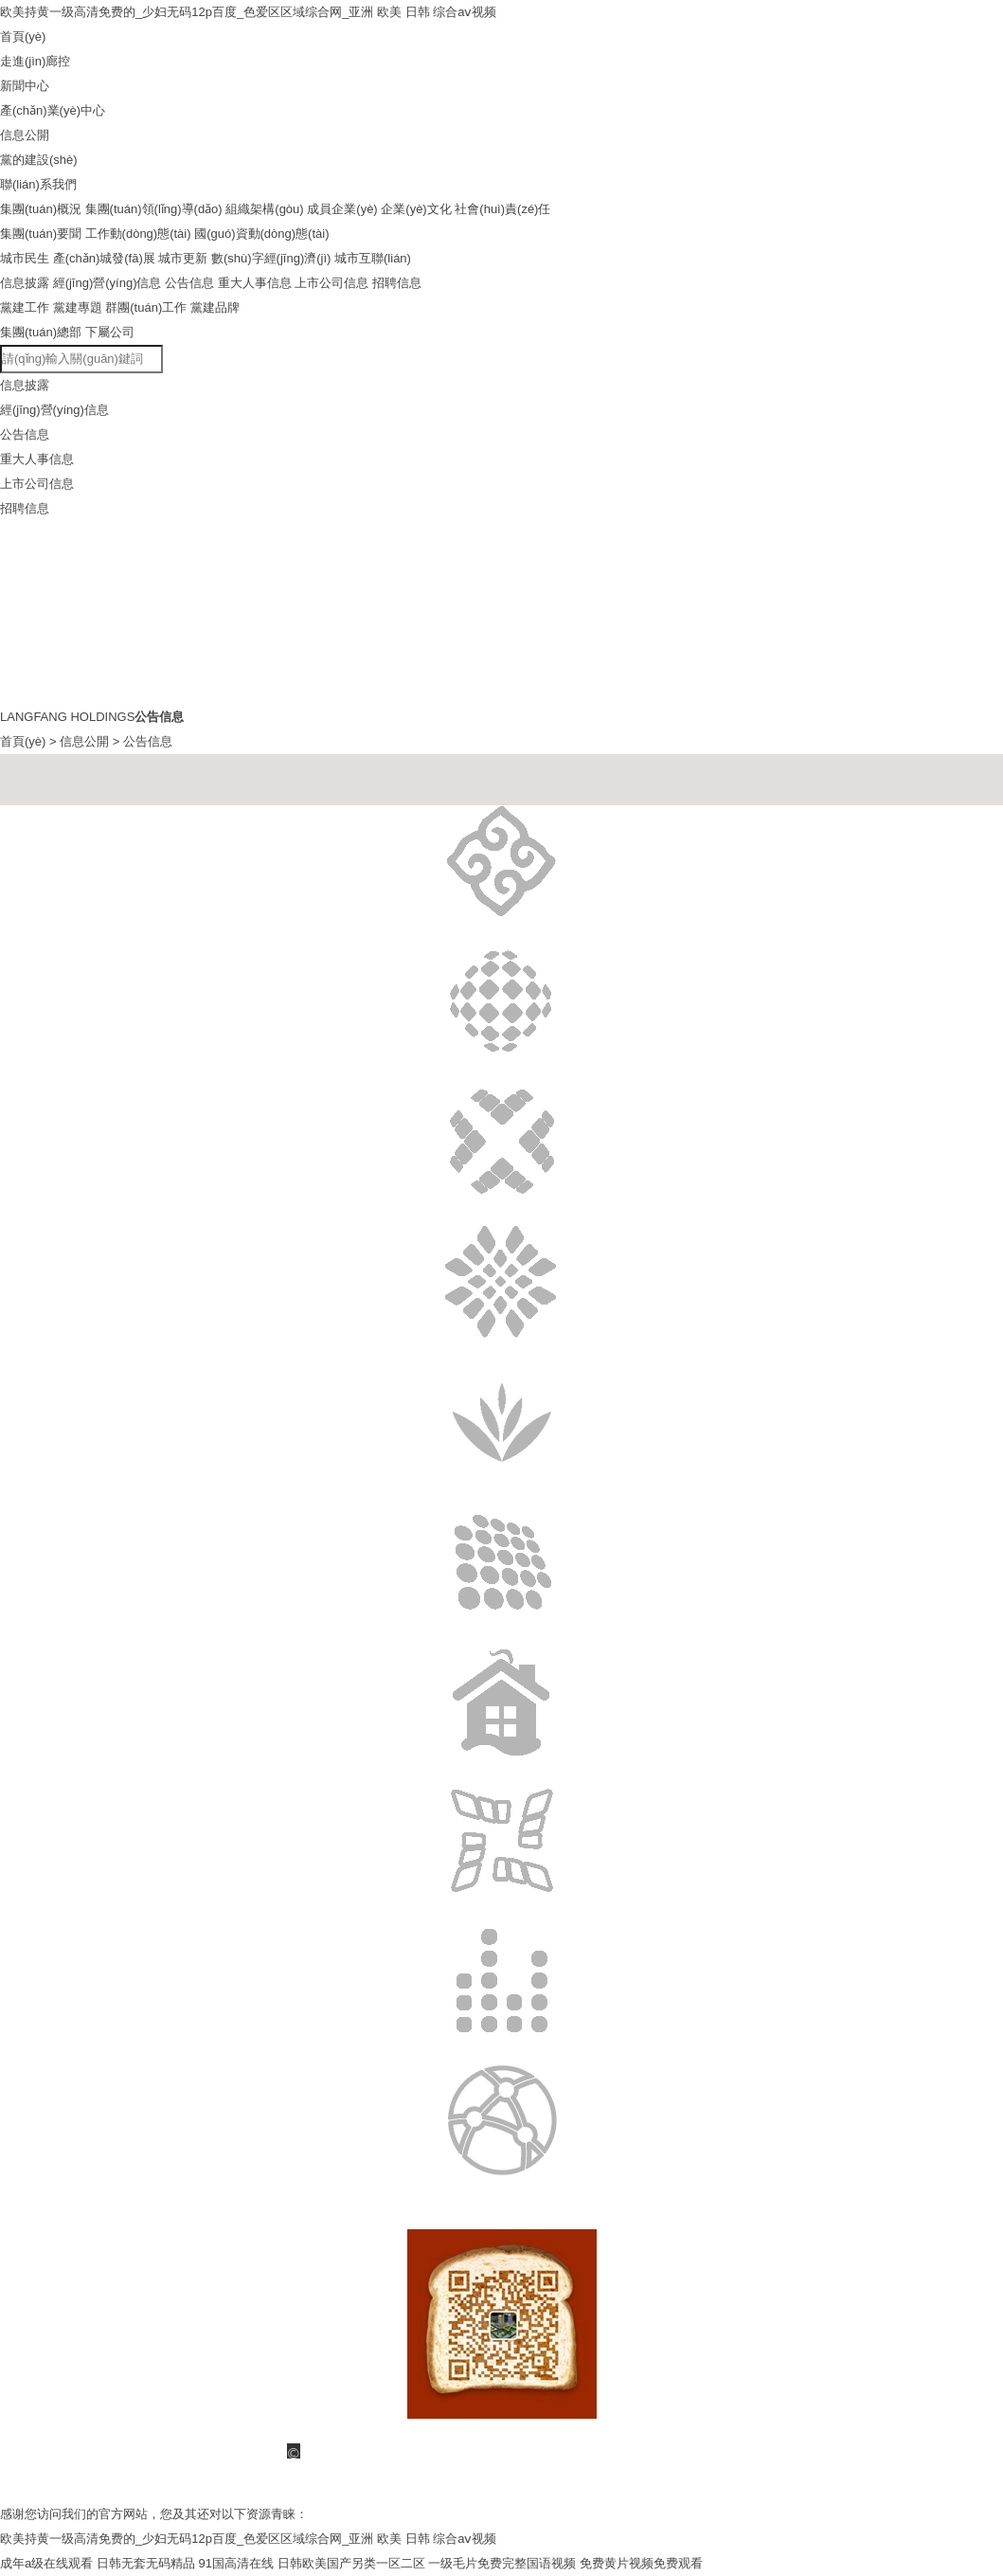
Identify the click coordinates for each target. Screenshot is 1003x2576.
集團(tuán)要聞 (40, 233)
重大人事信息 (255, 283)
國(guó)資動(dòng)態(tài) (261, 233)
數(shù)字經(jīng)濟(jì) (271, 258)
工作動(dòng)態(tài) (138, 233)
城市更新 (182, 258)
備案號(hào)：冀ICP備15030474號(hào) (371, 2489)
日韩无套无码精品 (146, 2563)
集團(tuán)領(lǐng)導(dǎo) (154, 209)
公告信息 (189, 283)
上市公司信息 (331, 283)
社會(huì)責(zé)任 (502, 209)
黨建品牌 (215, 307)
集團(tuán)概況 (40, 209)
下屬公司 (109, 332)
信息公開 (84, 741)
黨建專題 (77, 307)
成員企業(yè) (342, 209)
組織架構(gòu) (264, 209)
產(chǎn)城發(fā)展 (104, 258)
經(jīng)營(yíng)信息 (107, 283)
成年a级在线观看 (46, 2563)
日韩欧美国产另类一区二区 (351, 2563)
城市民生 (24, 258)
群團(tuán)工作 (146, 307)
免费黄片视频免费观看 (641, 2563)
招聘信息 (396, 283)
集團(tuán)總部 (40, 332)
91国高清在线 (235, 2563)
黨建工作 (24, 307)
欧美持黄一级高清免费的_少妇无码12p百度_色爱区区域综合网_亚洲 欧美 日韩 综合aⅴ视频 (248, 12)
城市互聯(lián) (372, 258)
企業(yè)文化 (416, 209)
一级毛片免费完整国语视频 (502, 2563)
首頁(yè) (22, 741)
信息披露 (24, 283)
